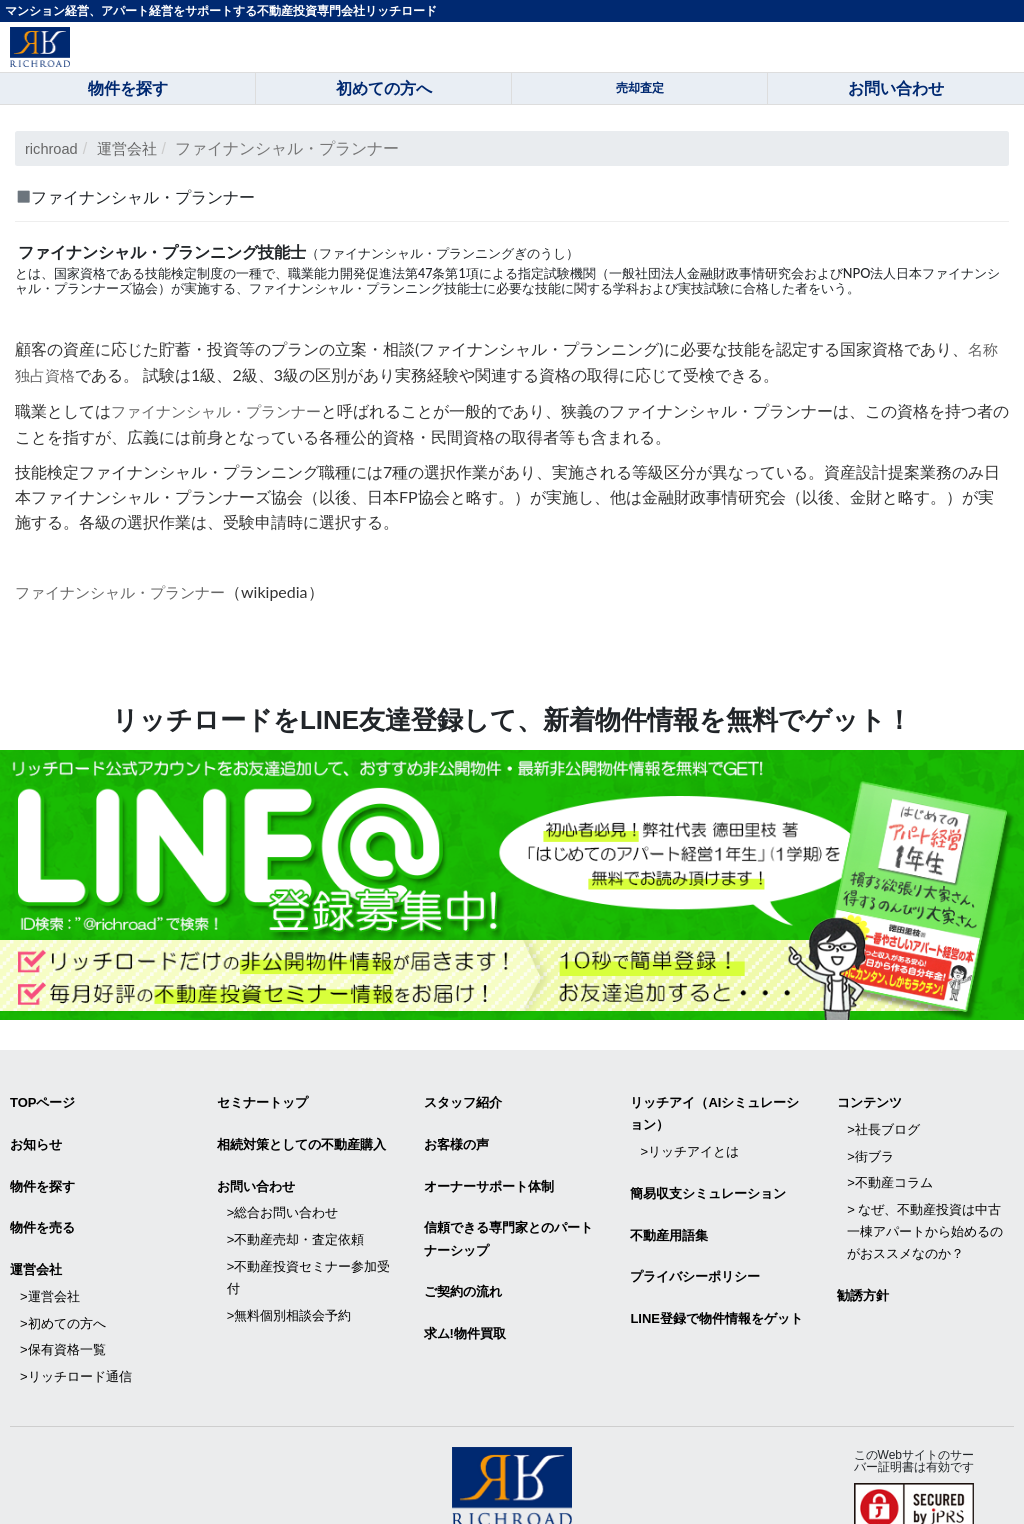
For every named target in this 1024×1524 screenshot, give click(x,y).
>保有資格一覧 (63, 1310)
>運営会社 (50, 1266)
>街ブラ (870, 1139)
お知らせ (36, 1132)
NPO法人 (869, 272)
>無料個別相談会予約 (289, 1280)
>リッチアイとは (689, 1139)
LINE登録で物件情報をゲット (716, 1288)
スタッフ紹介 (463, 1095)
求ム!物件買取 (465, 1303)
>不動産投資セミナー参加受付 (309, 1247)
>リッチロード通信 (76, 1332)
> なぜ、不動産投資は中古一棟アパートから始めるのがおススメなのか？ (925, 1205)
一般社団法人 (648, 272)
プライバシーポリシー (695, 1251)
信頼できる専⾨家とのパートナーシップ (508, 1217)
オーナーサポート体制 (489, 1169)
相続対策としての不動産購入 (301, 1132)
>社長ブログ (883, 1117)
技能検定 (171, 272)
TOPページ (43, 1095)
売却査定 (640, 88)
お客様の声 (456, 1132)
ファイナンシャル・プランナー (223, 407)
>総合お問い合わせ (283, 1191)
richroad (54, 148)
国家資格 (80, 272)
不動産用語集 (669, 1213)
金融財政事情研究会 (745, 272)
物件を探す (42, 1169)
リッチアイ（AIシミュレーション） (714, 1106)
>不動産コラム (890, 1161)
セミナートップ (262, 1095)
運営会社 (134, 148)
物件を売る (42, 1206)
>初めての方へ (63, 1288)
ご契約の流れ (463, 1266)
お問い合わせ (256, 1169)
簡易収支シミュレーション (708, 1176)
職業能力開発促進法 (346, 272)
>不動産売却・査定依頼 (296, 1213)
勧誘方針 (863, 1265)
